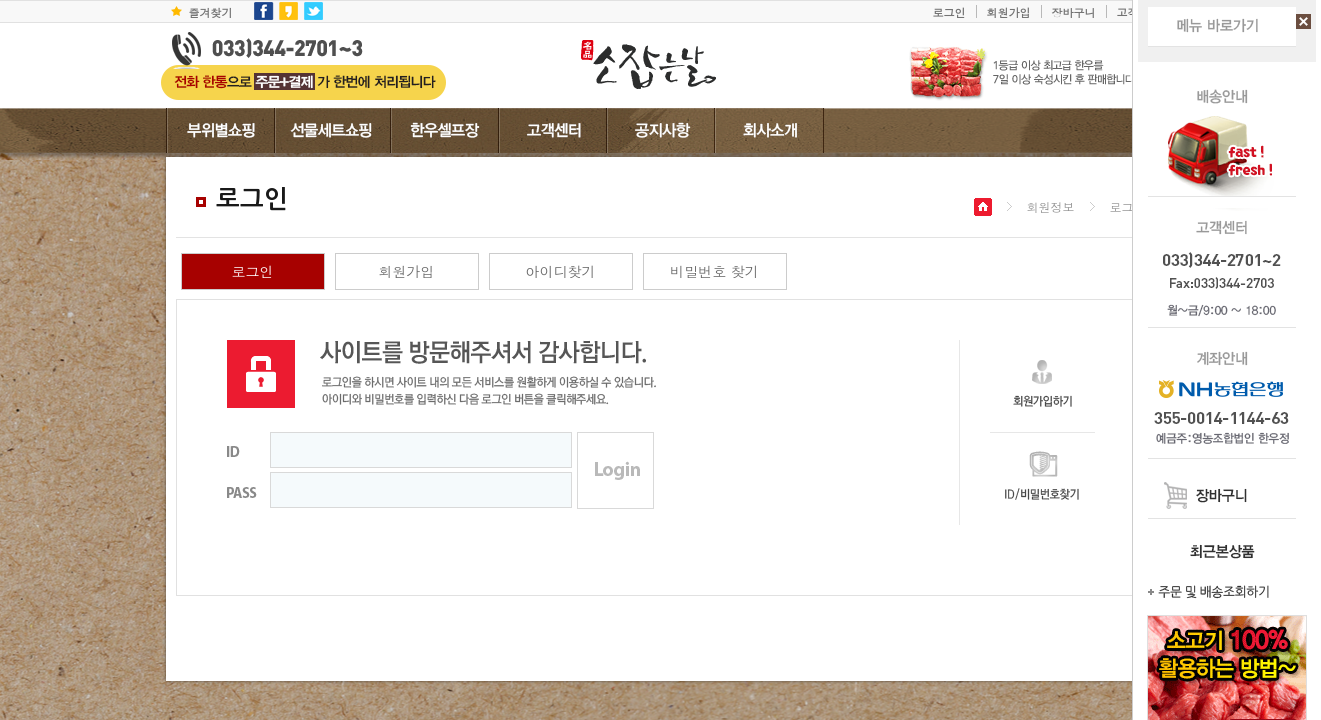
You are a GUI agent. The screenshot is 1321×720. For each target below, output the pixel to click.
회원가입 (1009, 11)
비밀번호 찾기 (714, 271)
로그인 (949, 11)
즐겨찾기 (211, 11)
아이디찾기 (561, 271)
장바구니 (1074, 11)
